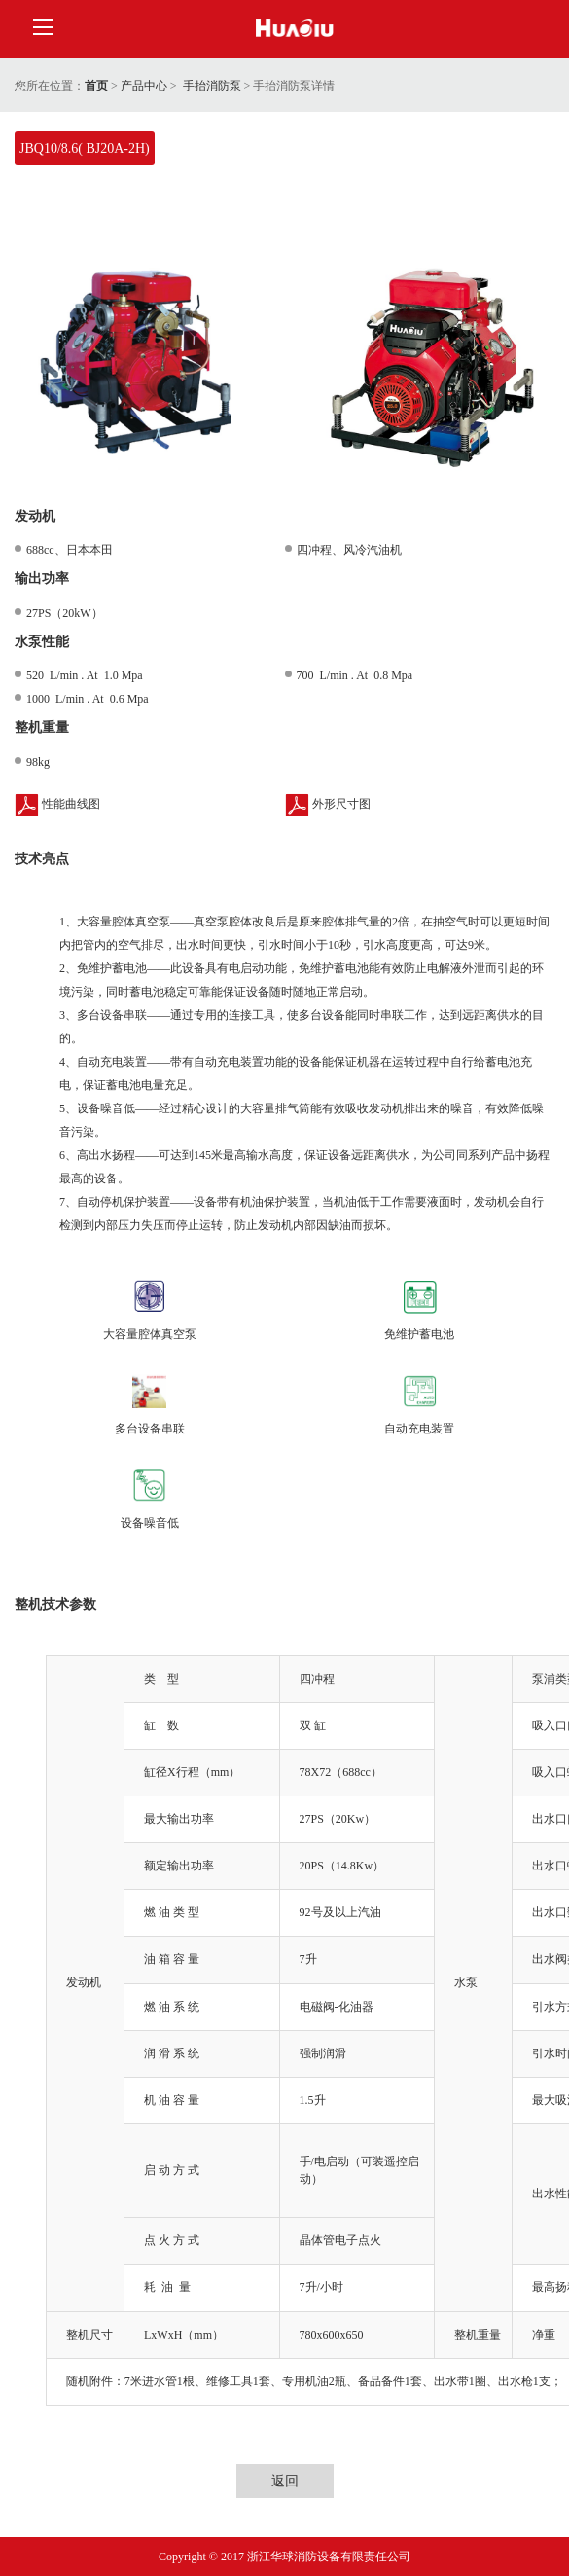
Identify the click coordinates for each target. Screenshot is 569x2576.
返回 (285, 2481)
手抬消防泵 (212, 85)
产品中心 (144, 85)
